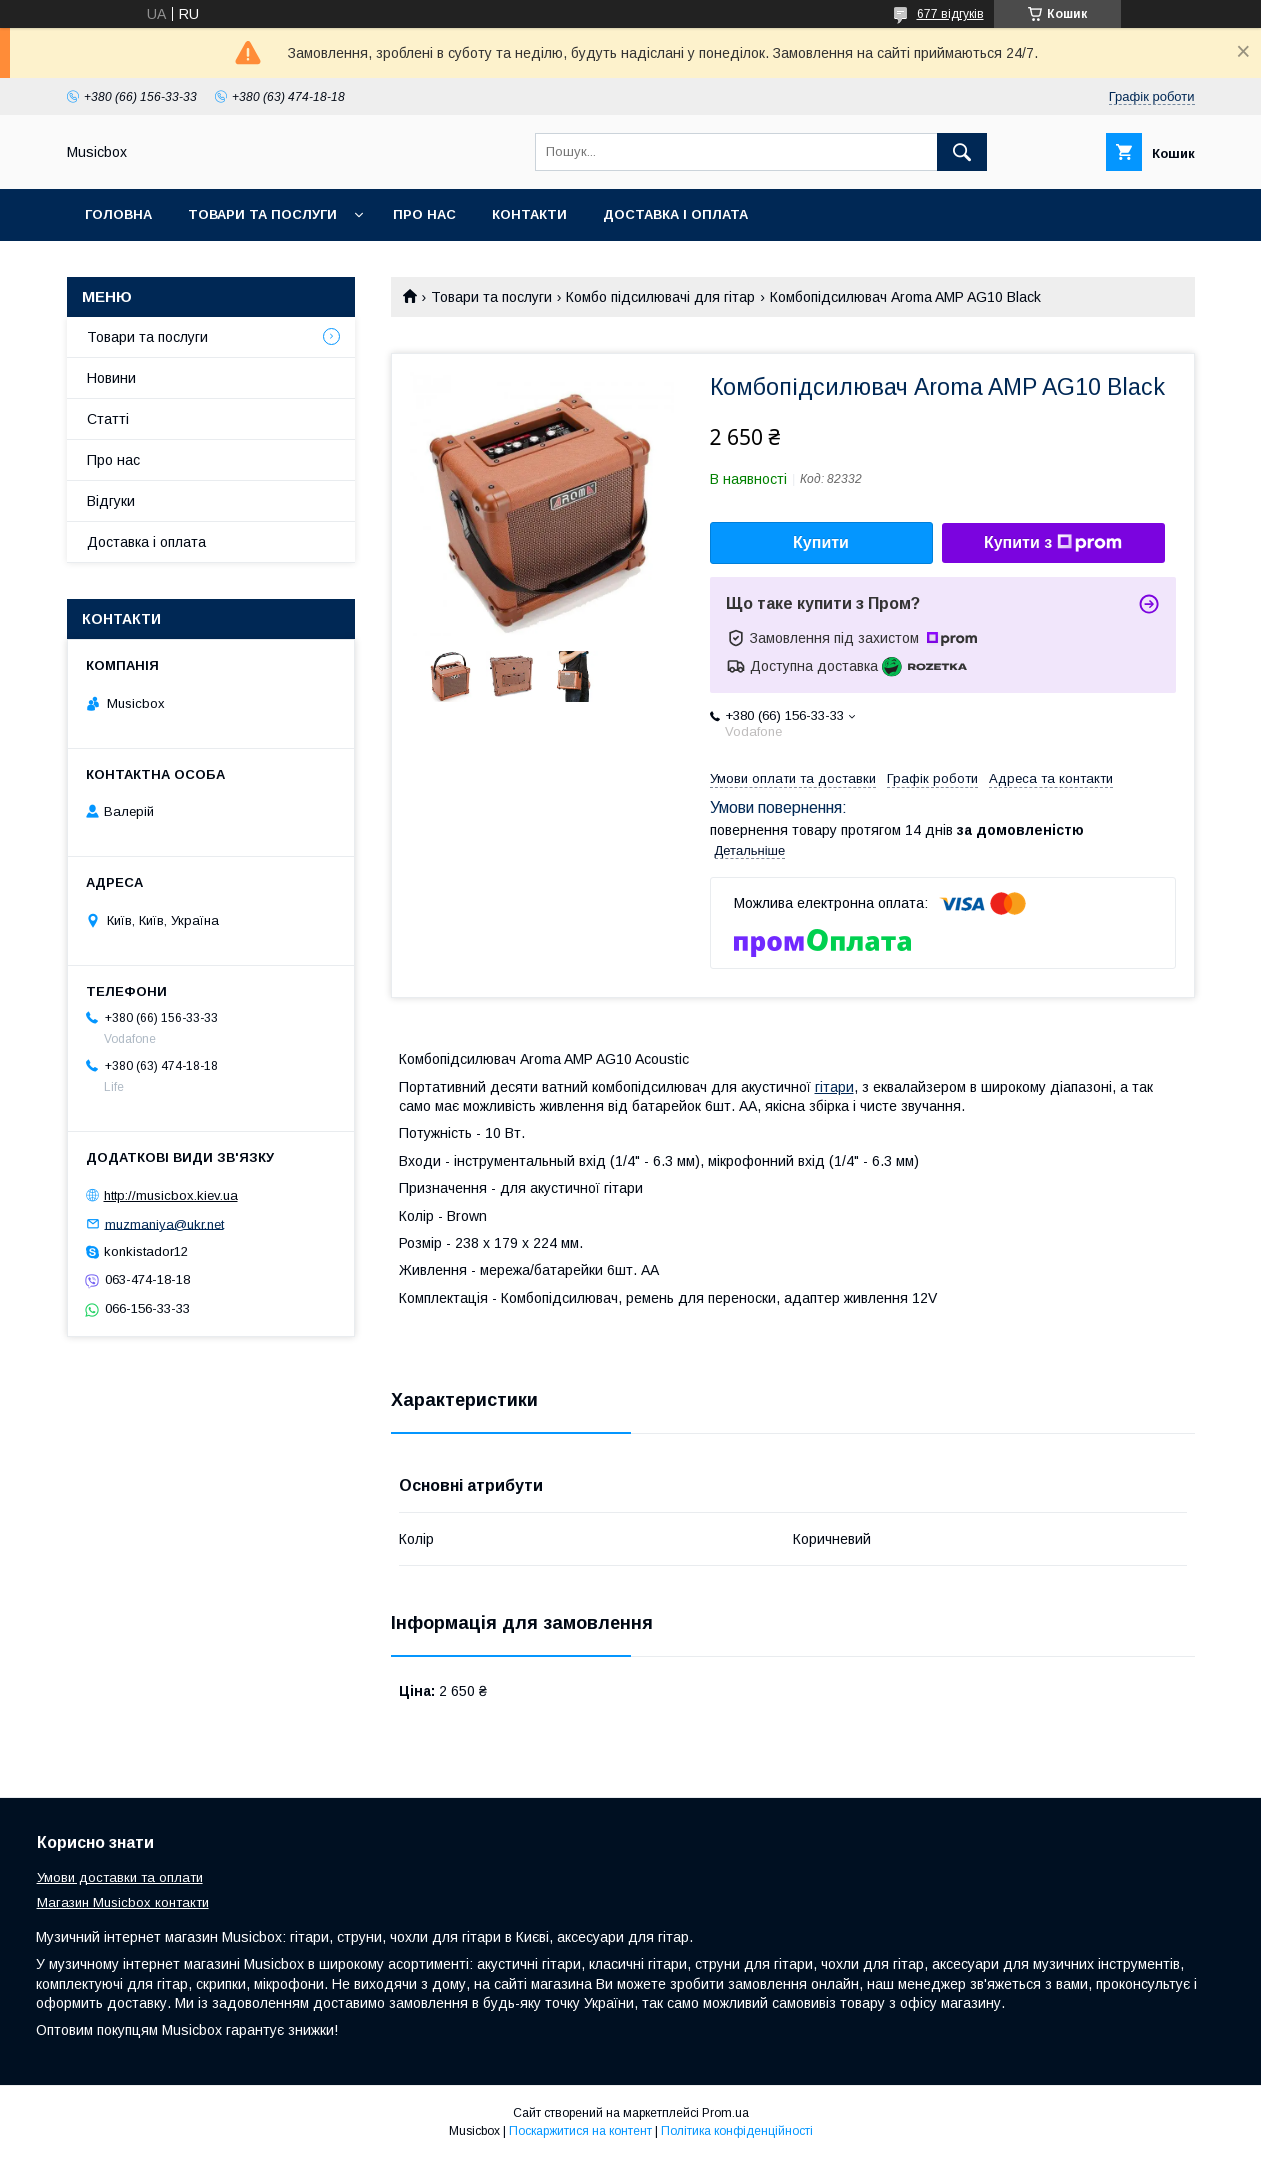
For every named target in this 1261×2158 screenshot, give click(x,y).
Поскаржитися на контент (580, 2131)
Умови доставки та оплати (120, 1877)
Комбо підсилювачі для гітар (660, 297)
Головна (118, 214)
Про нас (424, 214)
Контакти (529, 214)
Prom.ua (725, 2113)
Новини (111, 378)
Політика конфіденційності (737, 2131)
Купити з (1053, 543)
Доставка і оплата (675, 214)
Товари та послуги (262, 214)
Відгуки (111, 501)
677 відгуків (950, 14)
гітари (834, 1087)
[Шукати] (962, 152)
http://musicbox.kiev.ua (171, 1195)
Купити (821, 542)
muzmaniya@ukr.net (164, 1223)
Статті (108, 419)
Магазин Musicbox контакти (123, 1902)
